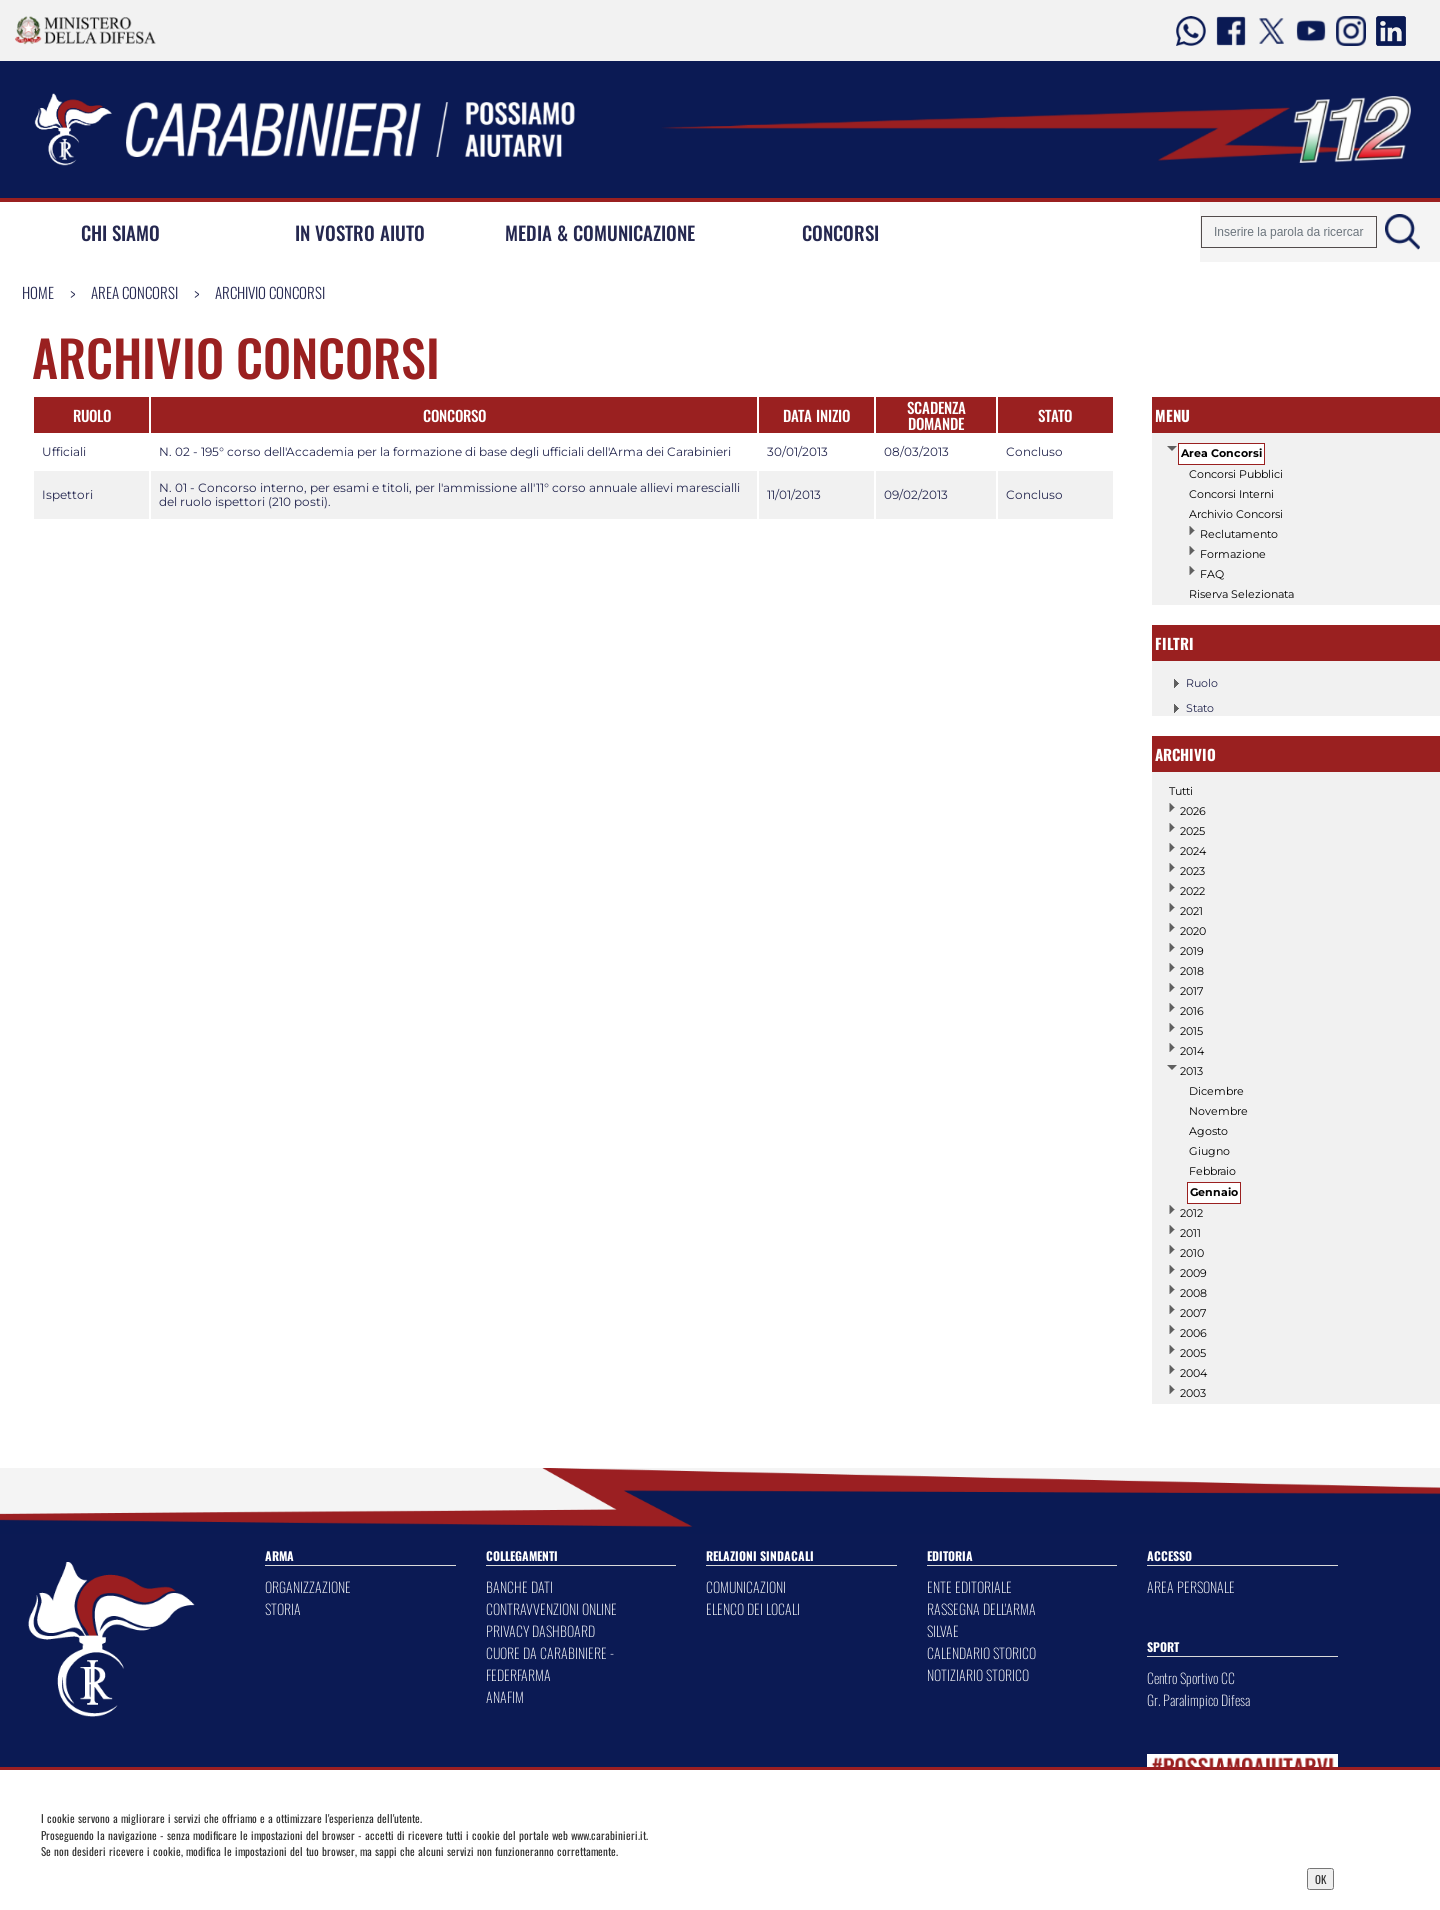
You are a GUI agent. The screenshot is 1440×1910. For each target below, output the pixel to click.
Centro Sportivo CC (1191, 1677)
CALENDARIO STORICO (981, 1652)
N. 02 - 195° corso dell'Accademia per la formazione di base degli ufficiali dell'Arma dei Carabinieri (445, 451)
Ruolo (1192, 683)
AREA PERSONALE (1191, 1586)
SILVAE (943, 1630)
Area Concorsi (134, 292)
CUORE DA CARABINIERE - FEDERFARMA (550, 1663)
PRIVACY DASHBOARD (540, 1630)
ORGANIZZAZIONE (308, 1586)
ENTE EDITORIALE (969, 1586)
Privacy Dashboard (186, 1877)
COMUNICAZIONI (746, 1586)
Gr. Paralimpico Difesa (1198, 1699)
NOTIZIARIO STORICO (978, 1674)
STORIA (283, 1608)
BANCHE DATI (519, 1586)
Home (38, 292)
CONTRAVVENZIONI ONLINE (551, 1608)
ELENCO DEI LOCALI (753, 1608)
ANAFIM (505, 1696)
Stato (1190, 708)
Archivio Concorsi (270, 292)
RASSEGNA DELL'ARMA (981, 1608)
